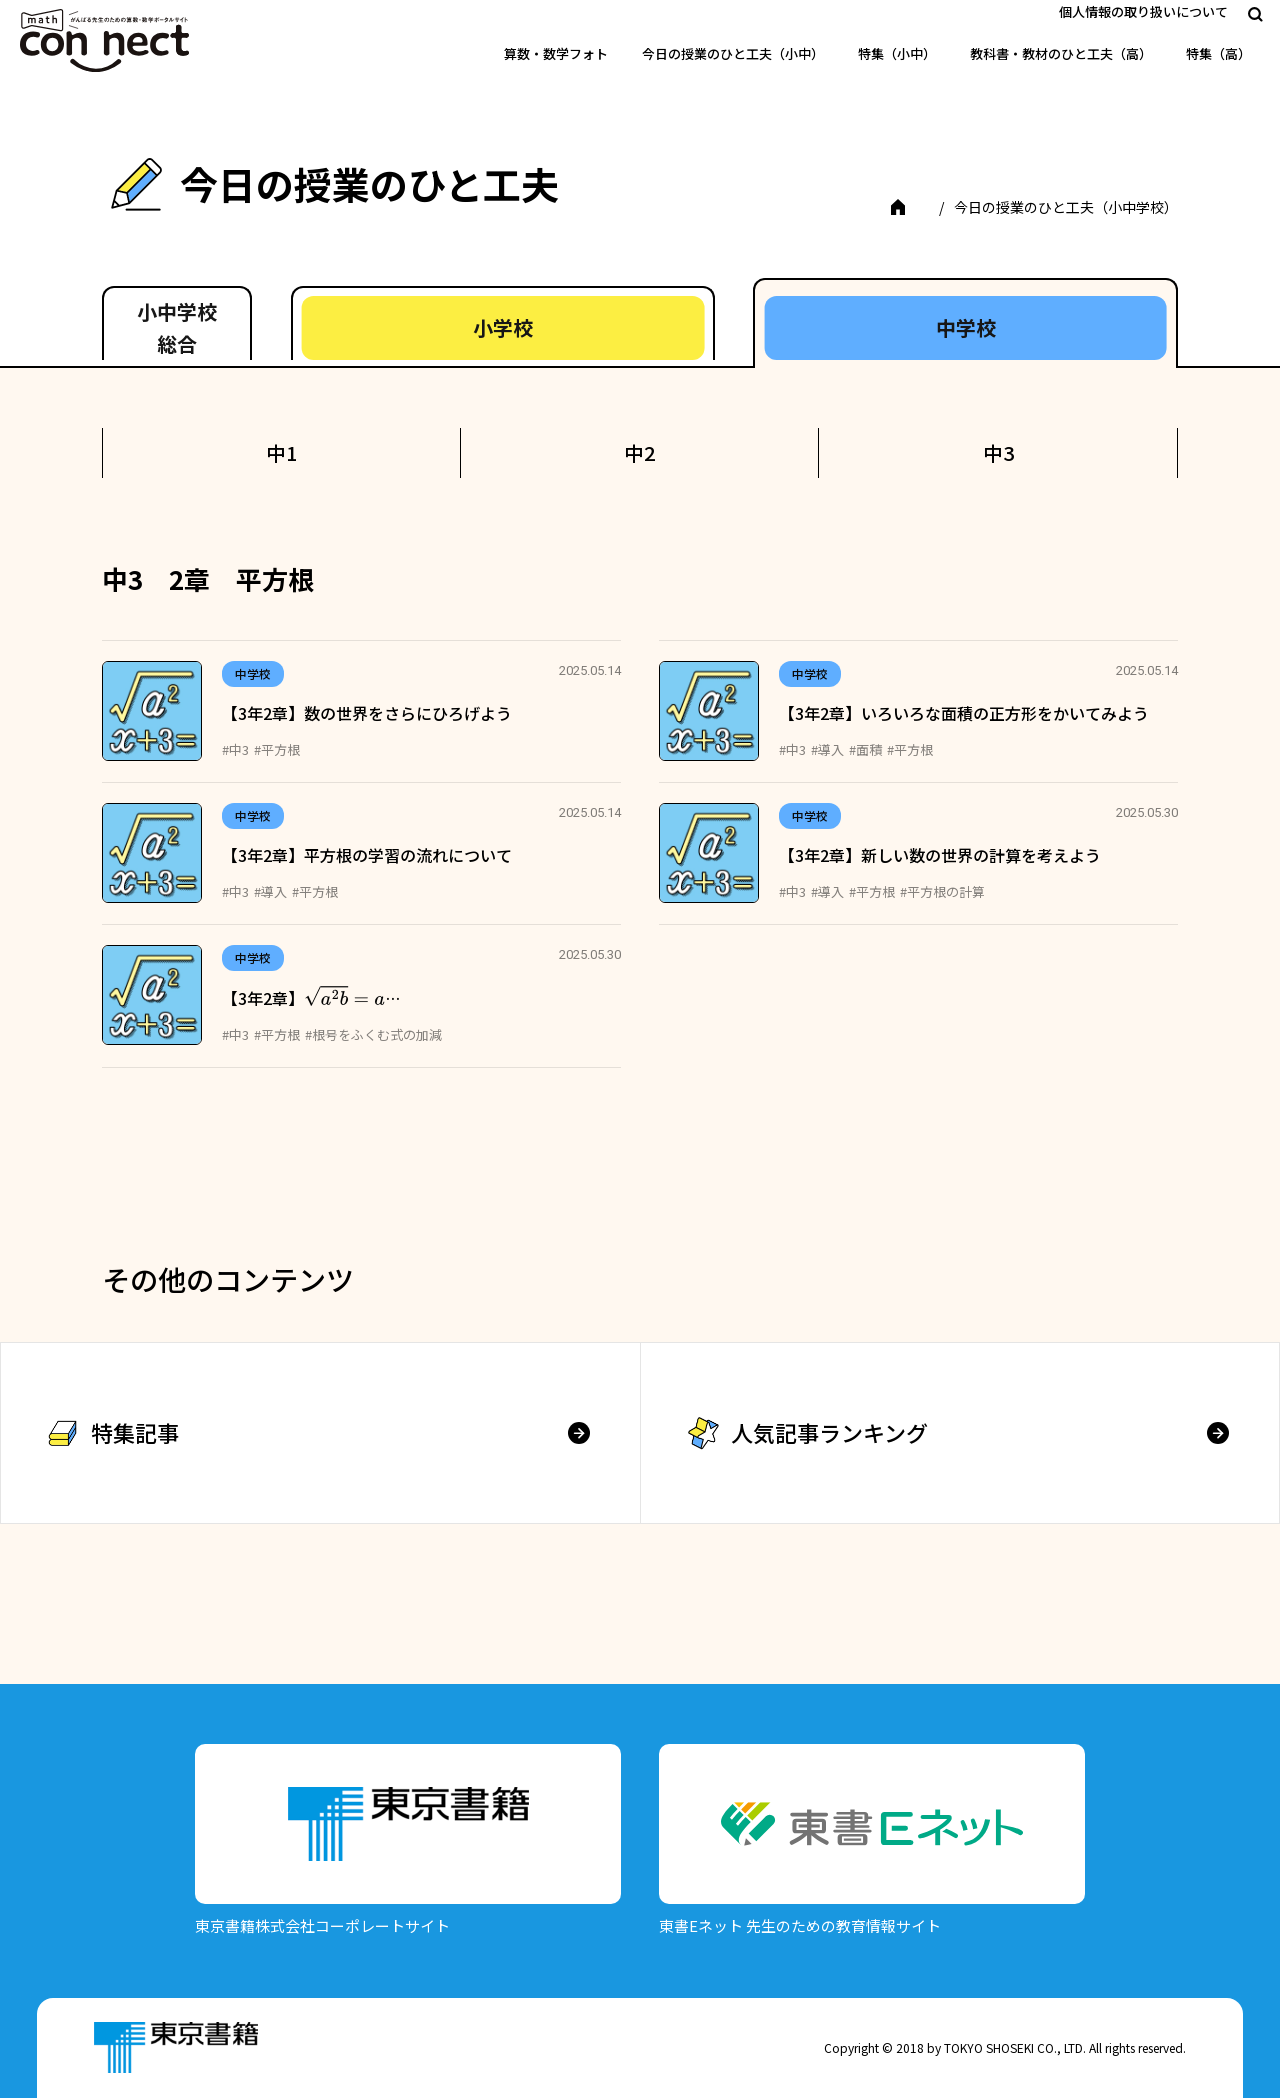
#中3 (235, 749)
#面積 (865, 749)
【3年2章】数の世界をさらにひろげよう (367, 713)
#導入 (827, 749)
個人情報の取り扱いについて (1143, 11)
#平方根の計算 (942, 891)
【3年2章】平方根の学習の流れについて (367, 855)
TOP (911, 207)
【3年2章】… (311, 998)
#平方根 (277, 749)
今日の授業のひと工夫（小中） (733, 53)
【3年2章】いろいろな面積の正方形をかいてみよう (964, 713)
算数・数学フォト (556, 53)
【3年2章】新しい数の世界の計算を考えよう (940, 855)
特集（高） (1218, 53)
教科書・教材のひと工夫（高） (1061, 53)
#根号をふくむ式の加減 (373, 1034)
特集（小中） (897, 53)
